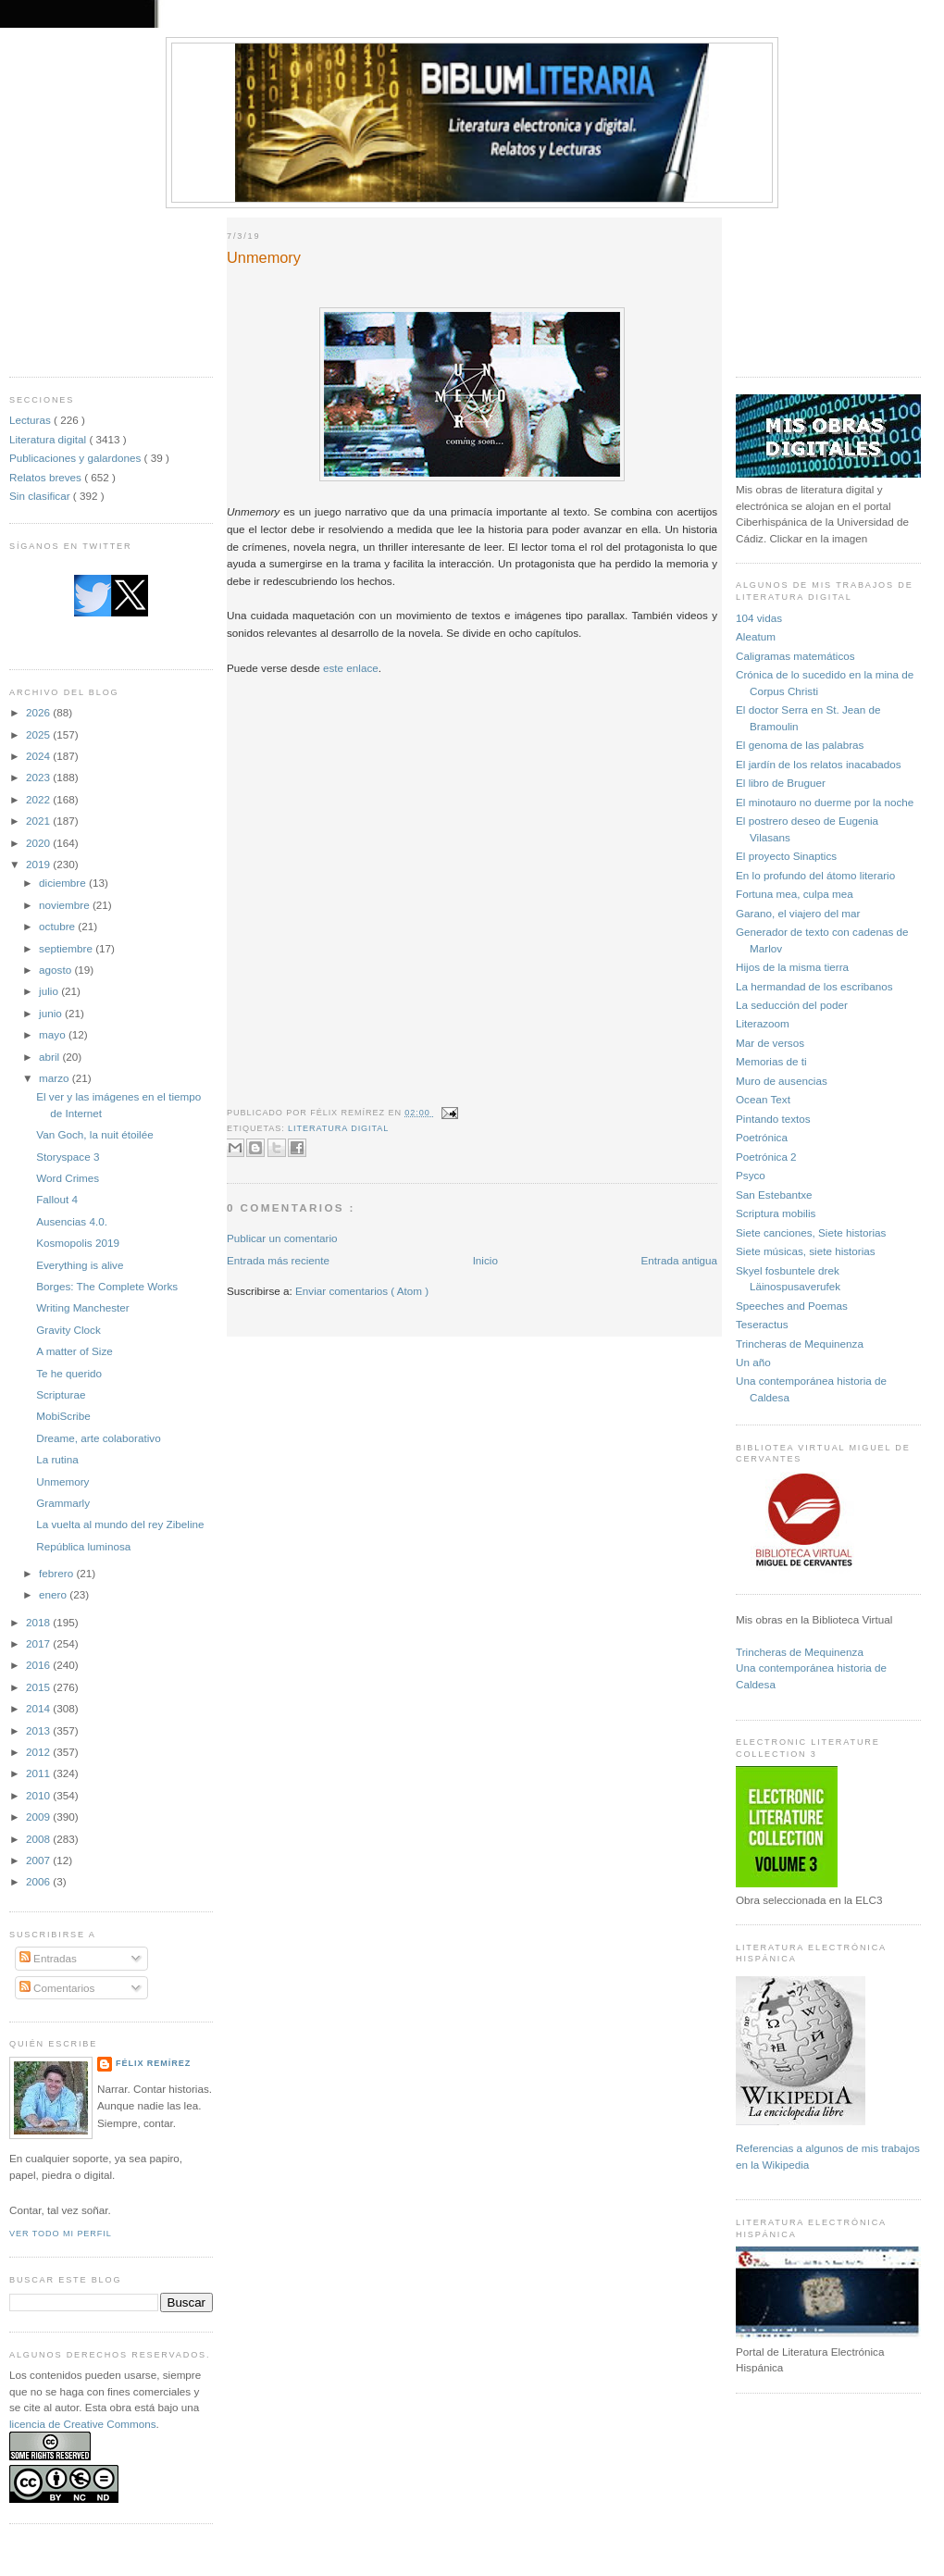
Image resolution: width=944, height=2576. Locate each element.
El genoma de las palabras (799, 745)
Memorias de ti (771, 1061)
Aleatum (756, 636)
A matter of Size (74, 1351)
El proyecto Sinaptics (786, 856)
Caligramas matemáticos (795, 656)
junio (52, 1013)
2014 (39, 1708)
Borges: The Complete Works (107, 1286)
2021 (39, 821)
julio (50, 991)
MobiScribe (63, 1416)
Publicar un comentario (282, 1238)
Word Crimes (67, 1178)
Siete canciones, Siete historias (811, 1232)
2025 (39, 734)
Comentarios (57, 1988)
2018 (39, 1622)
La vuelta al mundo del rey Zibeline (120, 1524)
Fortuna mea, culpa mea (794, 894)
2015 (39, 1687)
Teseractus (762, 1324)
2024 (39, 756)
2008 (39, 1839)
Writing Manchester (82, 1307)
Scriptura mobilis (775, 1213)
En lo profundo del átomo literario (815, 875)
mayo (53, 1034)
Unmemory (62, 1481)
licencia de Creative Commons (82, 2424)
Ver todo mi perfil (60, 2233)
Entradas (48, 1958)
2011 (39, 1773)
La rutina (57, 1459)
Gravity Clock (68, 1330)
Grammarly (63, 1503)
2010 (39, 1795)
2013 (39, 1730)
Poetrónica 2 (766, 1157)
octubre (58, 926)
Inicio (485, 1260)
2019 (39, 864)
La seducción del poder (792, 1005)
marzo (55, 1078)
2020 (39, 843)
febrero (57, 1573)
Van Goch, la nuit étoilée (94, 1134)
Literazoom (762, 1023)
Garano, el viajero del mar (798, 913)
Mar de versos (770, 1043)
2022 (39, 799)
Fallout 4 (57, 1199)
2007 (39, 1860)
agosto (56, 970)
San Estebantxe (774, 1194)
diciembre (64, 883)
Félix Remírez (153, 2063)
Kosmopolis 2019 (77, 1243)
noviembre (66, 905)
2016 (39, 1665)
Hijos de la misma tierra (792, 967)
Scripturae (60, 1394)
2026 (39, 712)
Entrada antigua (678, 1260)
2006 (39, 1881)
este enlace (351, 668)
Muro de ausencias (781, 1081)
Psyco (750, 1175)
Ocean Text (763, 1099)
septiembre (67, 948)
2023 (39, 777)
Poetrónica (762, 1137)
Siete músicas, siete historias (806, 1251)
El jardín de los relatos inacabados (818, 764)
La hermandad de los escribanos (814, 986)
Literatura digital (49, 439)
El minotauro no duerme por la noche (824, 802)
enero (54, 1594)
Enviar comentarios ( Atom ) (362, 1291)
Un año (753, 1362)
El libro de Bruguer (781, 783)
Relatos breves (46, 477)
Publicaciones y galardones (76, 458)
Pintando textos (773, 1119)
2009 (39, 1817)
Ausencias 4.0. (71, 1221)
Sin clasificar (41, 496)
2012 (39, 1752)
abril (50, 1057)
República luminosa (83, 1546)
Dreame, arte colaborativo (98, 1438)
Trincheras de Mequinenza (799, 1344)
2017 (39, 1643)
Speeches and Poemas (792, 1306)
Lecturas (31, 420)
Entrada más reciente (278, 1260)
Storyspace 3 (67, 1157)
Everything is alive (79, 1265)
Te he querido (69, 1373)
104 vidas (759, 618)
